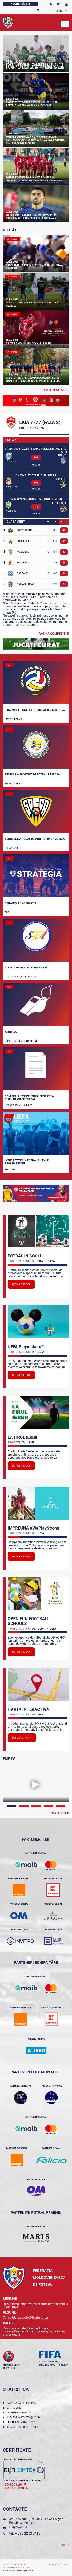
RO (59, 10)
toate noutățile (55, 390)
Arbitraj (11, 1031)
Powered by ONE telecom (58, 2565)
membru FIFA (47, 2364)
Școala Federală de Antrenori (26, 967)
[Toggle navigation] (65, 24)
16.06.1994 (63, 2364)
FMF (7, 912)
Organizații (11, 848)
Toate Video (59, 1813)
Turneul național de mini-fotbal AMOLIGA (35, 838)
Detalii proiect (21, 1284)
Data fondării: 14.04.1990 (22, 2403)
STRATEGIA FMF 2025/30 (20, 903)
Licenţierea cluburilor (18, 1105)
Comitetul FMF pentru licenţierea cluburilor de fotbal (29, 1098)
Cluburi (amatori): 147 (20, 2412)
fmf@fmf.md (18, 2527)
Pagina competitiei (53, 633)
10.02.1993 (9, 2368)
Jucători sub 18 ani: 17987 (23, 2427)
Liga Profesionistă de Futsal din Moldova (35, 710)
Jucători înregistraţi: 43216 (24, 2417)
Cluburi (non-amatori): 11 (22, 2422)
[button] (11, 1806)
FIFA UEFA (10, 1169)
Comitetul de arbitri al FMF (21, 1041)
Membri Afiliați (13, 719)
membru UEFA (11, 2364)
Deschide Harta (21, 1737)
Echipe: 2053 (14, 2407)
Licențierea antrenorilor (20, 976)
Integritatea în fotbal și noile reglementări (27, 1162)
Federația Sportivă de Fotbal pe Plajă (32, 774)
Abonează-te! (20, 3)
